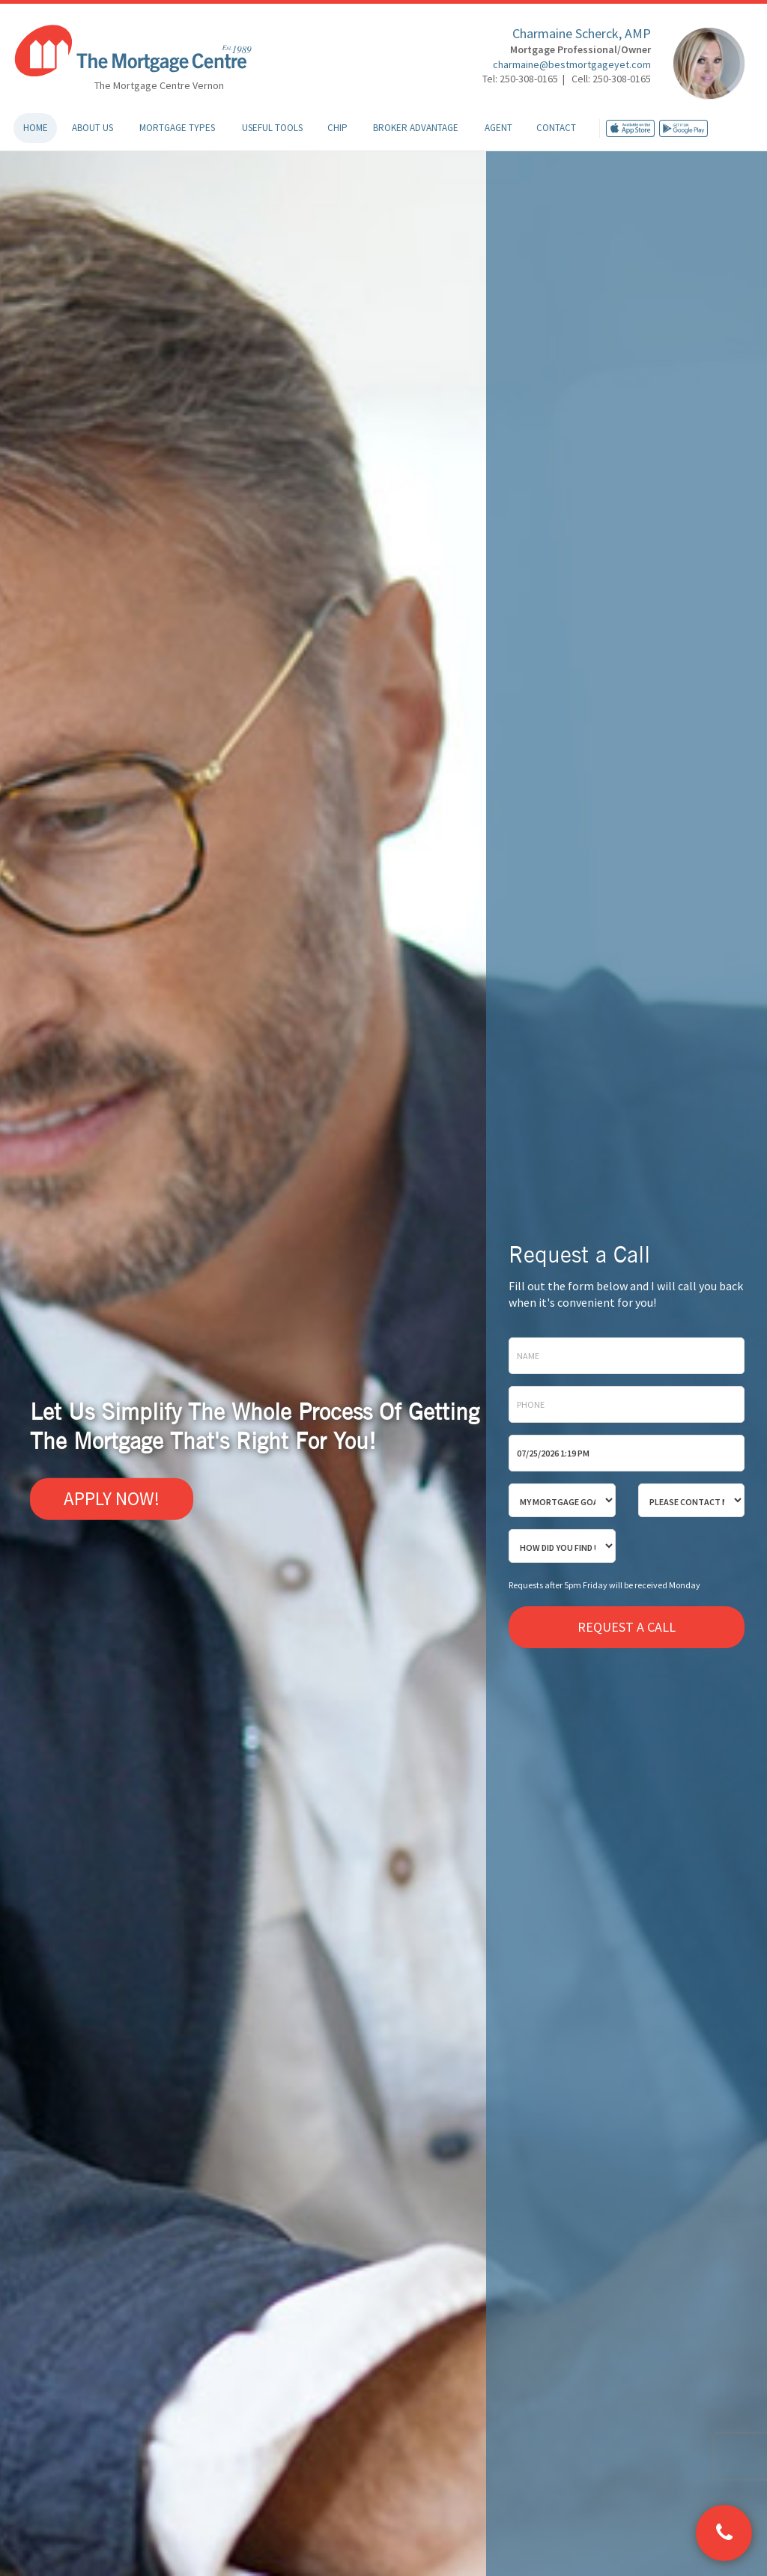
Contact (556, 127)
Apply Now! (112, 1498)
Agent (498, 127)
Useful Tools (272, 127)
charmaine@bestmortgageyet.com (572, 64)
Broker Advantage (415, 127)
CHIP (337, 127)
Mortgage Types (177, 127)
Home (35, 127)
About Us (92, 127)
